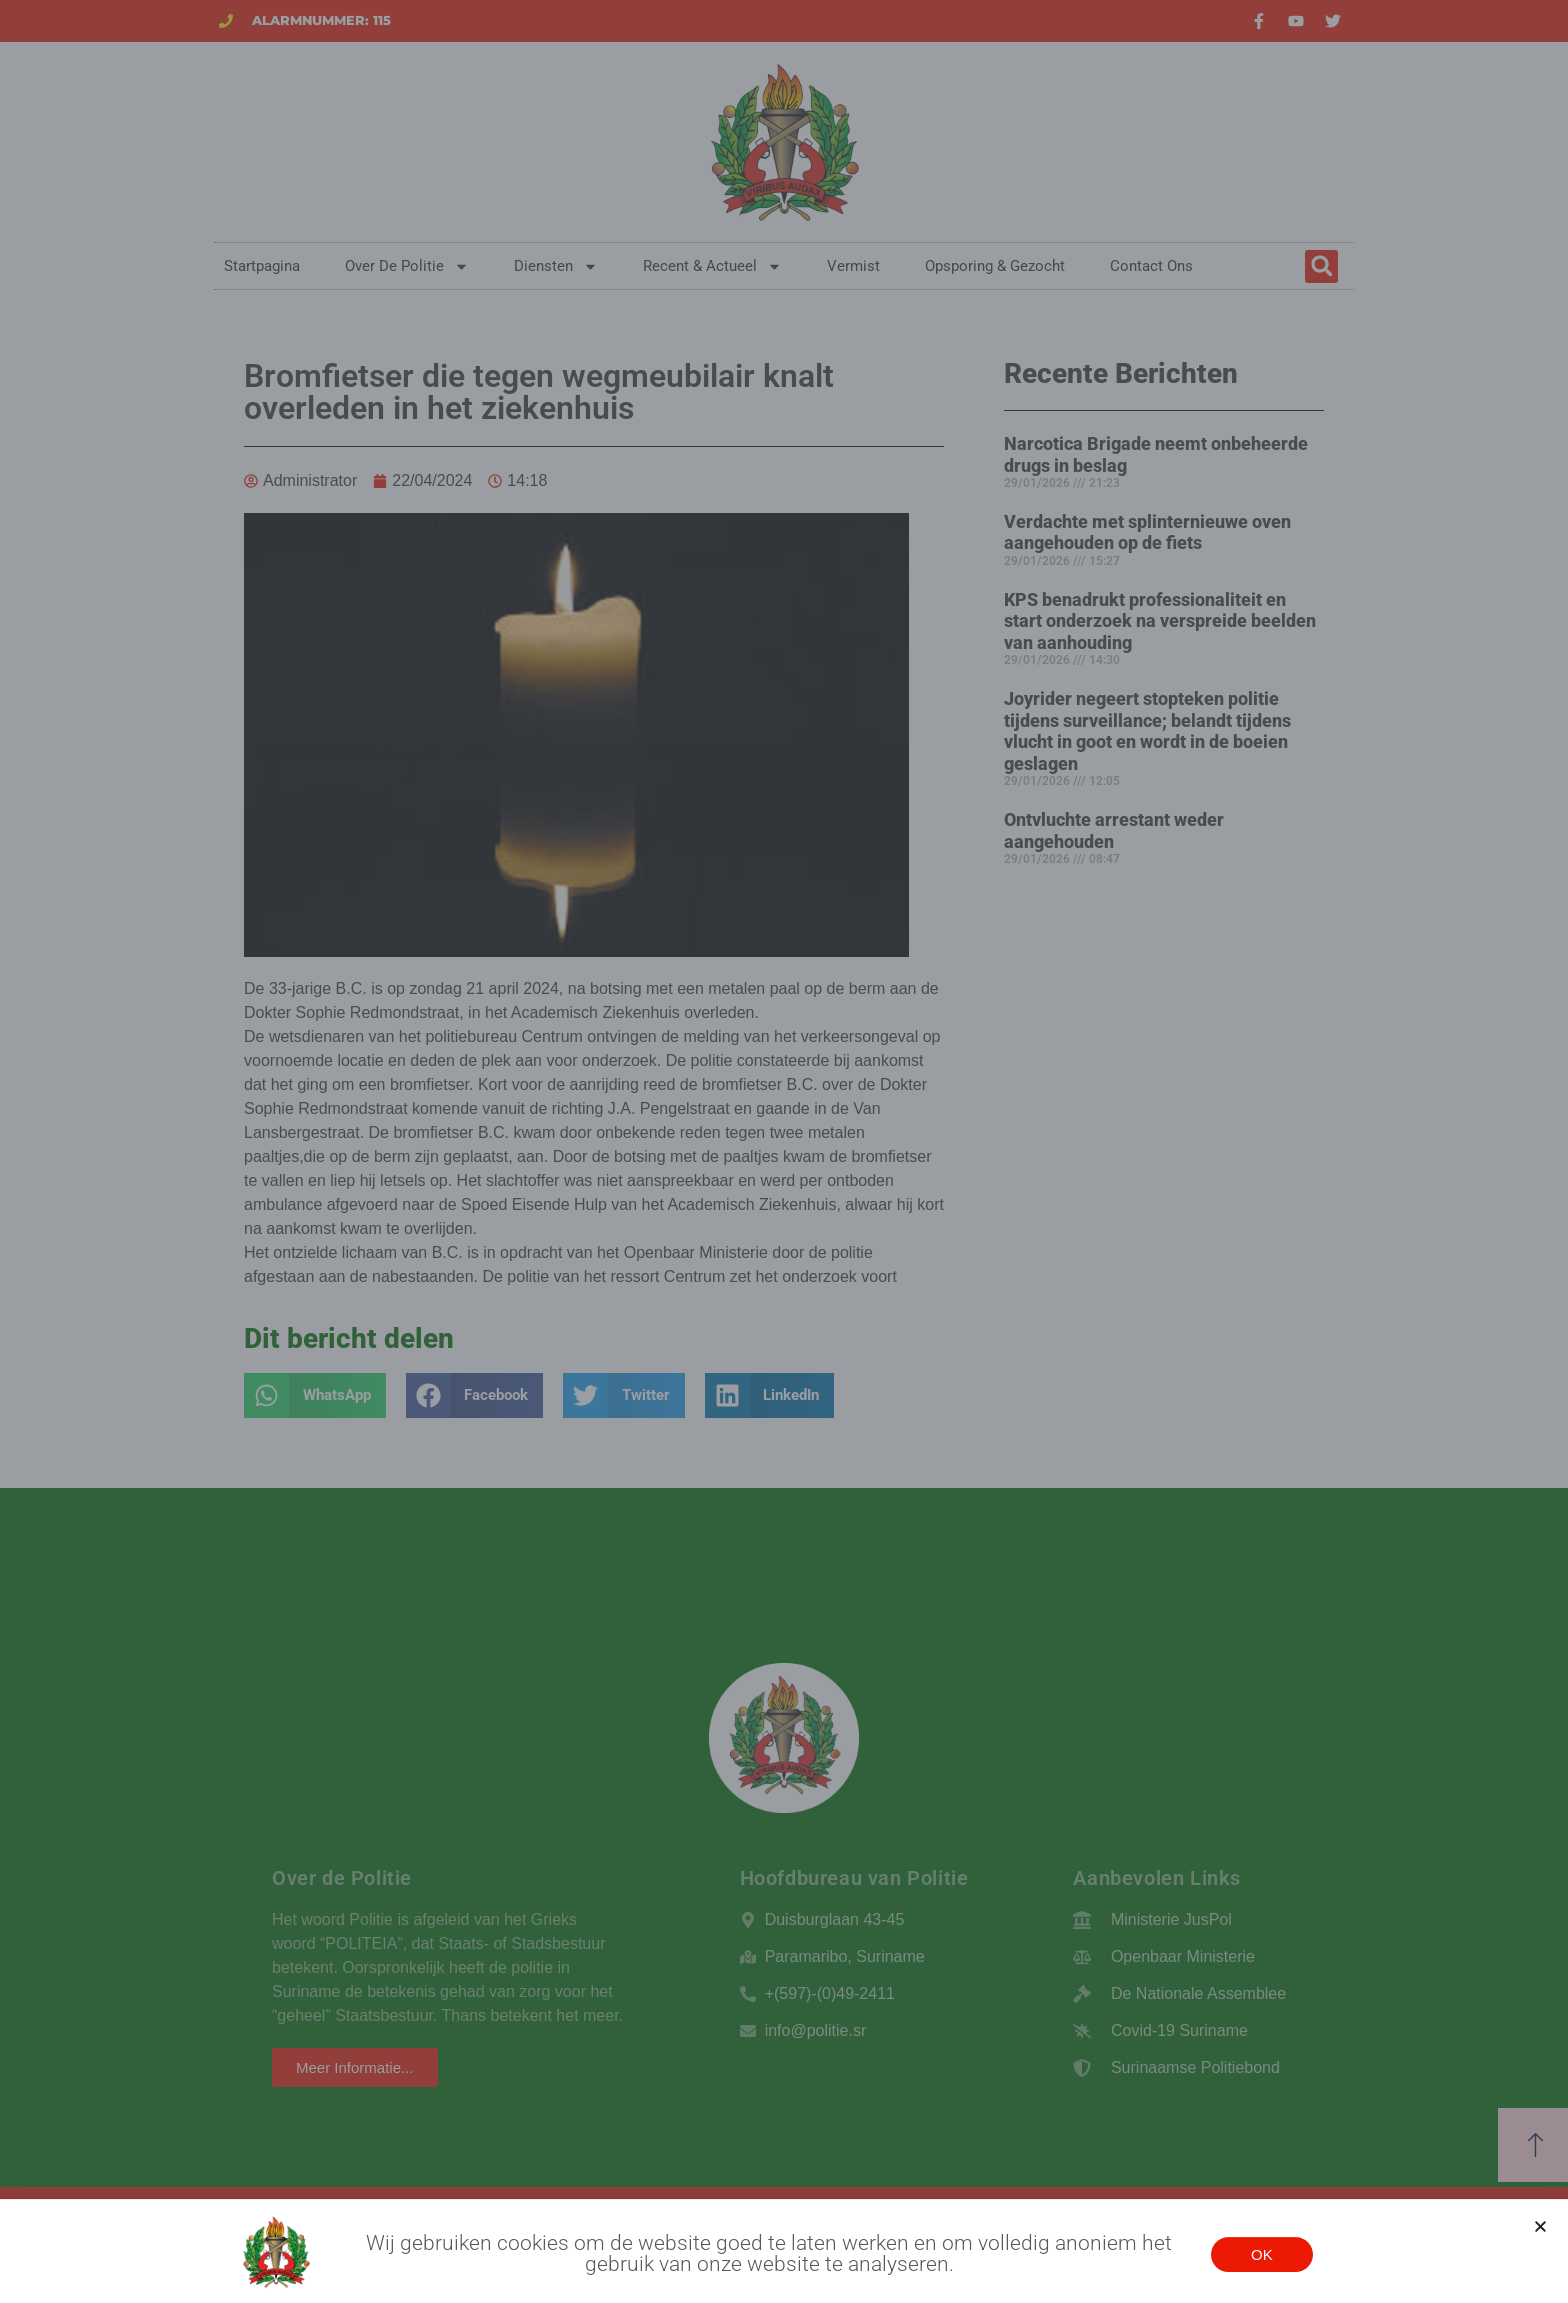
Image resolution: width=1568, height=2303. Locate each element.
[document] (784, 1151)
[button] (1540, 2239)
